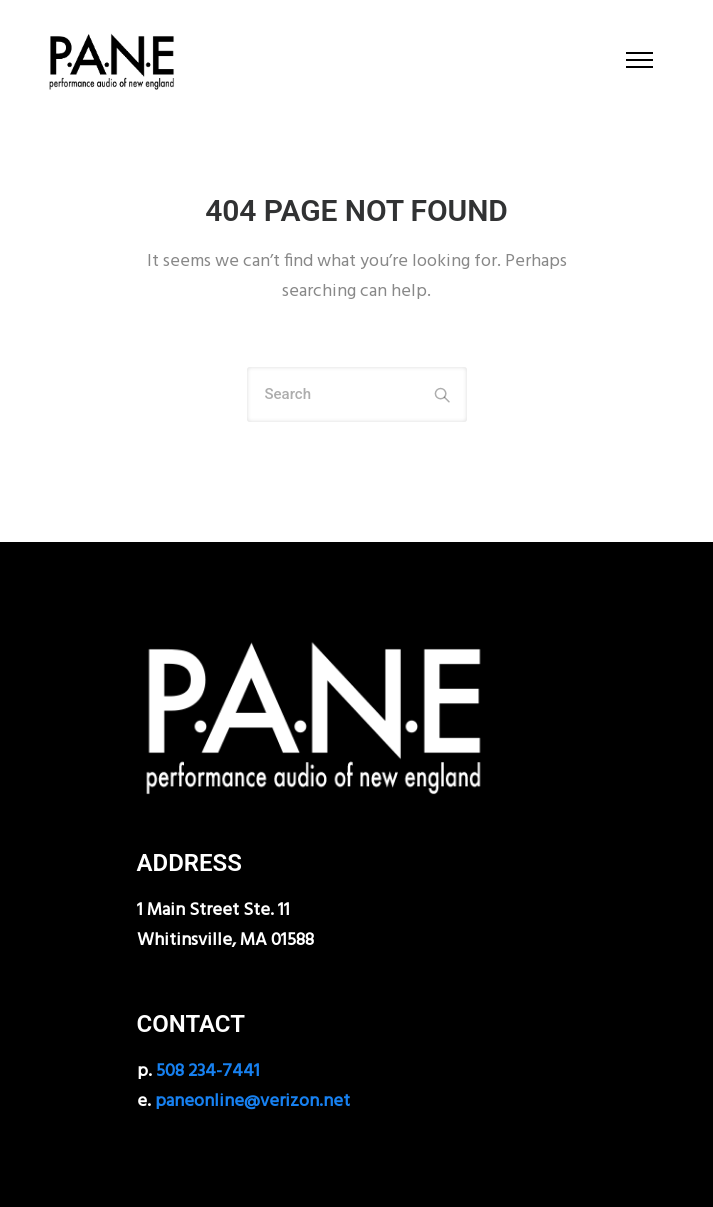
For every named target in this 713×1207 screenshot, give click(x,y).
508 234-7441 (208, 1071)
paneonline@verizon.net (252, 1101)
